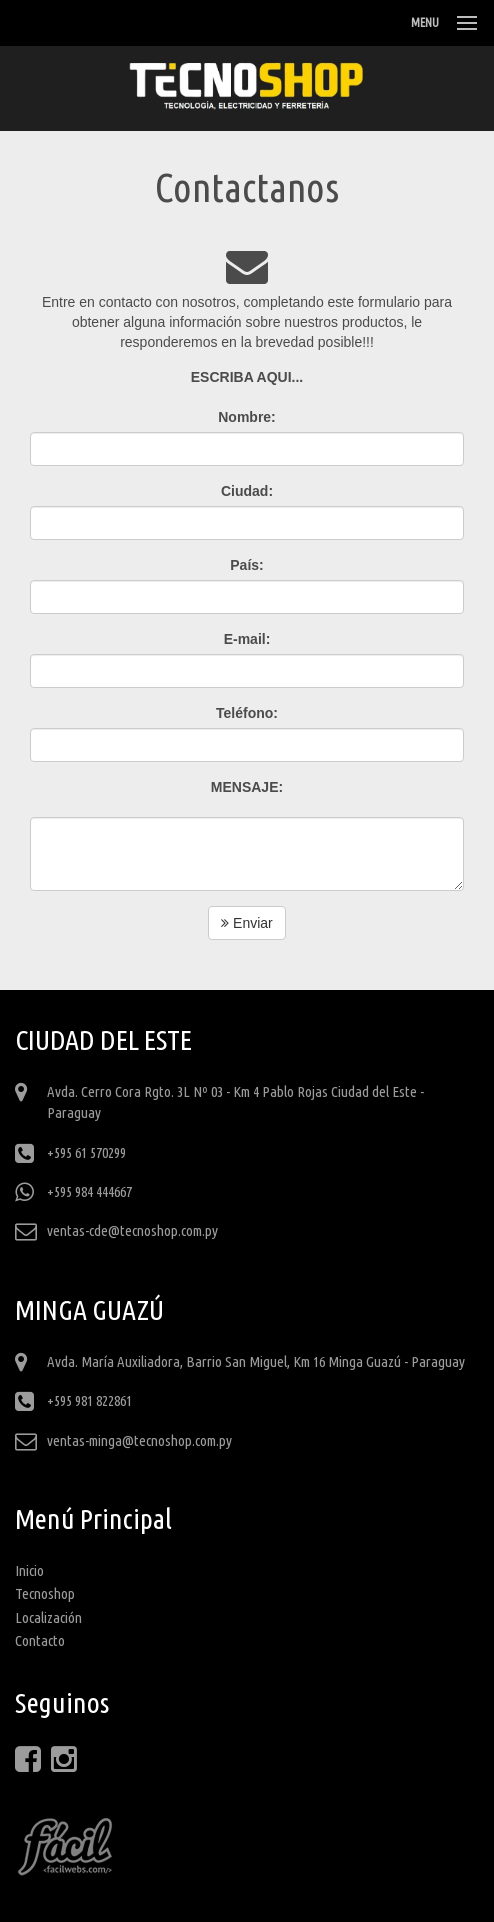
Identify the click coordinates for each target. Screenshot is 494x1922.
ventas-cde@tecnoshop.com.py (132, 1230)
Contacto (40, 1640)
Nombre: (247, 417)
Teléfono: (247, 713)
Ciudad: (247, 491)
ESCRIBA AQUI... (247, 377)
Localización (48, 1617)
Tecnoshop (45, 1593)
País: (246, 565)
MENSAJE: (247, 787)
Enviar (247, 923)
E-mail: (247, 639)
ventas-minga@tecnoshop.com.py (139, 1440)
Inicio (29, 1570)
